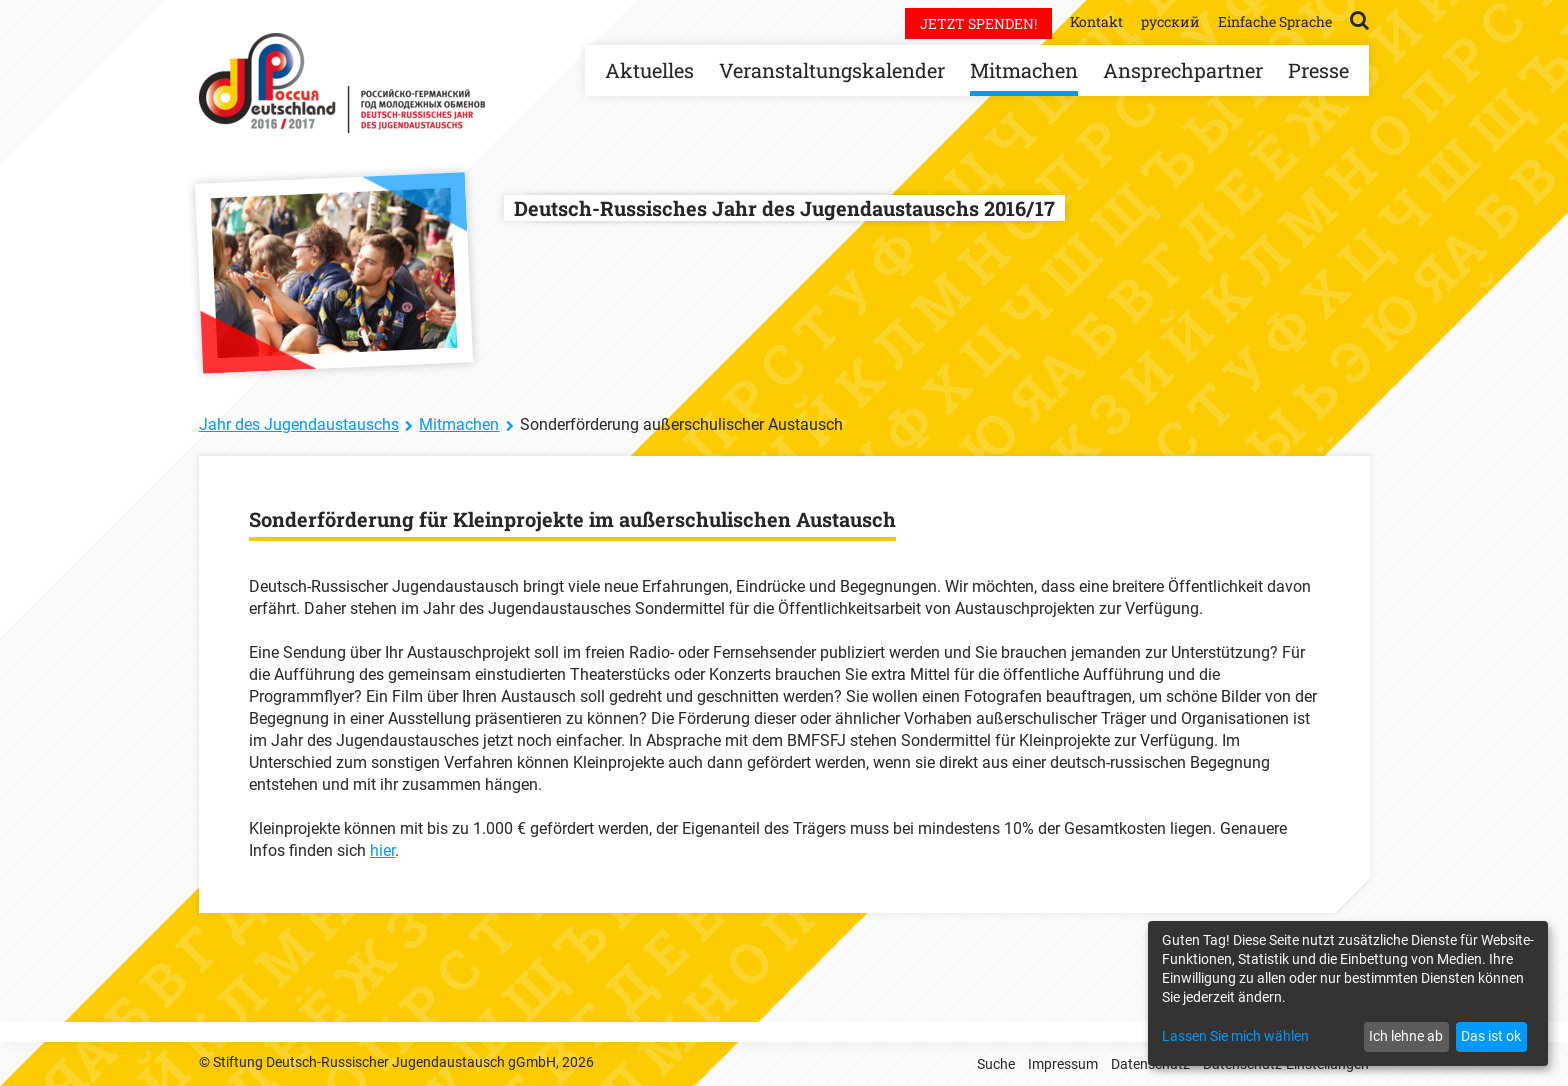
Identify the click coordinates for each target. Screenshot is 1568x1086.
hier (382, 850)
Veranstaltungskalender (832, 70)
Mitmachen (1024, 70)
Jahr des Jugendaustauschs (299, 424)
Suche (996, 1064)
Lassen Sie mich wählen (1235, 1036)
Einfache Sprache (1275, 21)
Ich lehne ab (1406, 1036)
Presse (1318, 70)
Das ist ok (1491, 1036)
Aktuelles (649, 70)
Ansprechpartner (1183, 70)
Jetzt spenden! (978, 23)
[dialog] (1348, 993)
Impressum (1063, 1064)
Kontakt (1096, 21)
